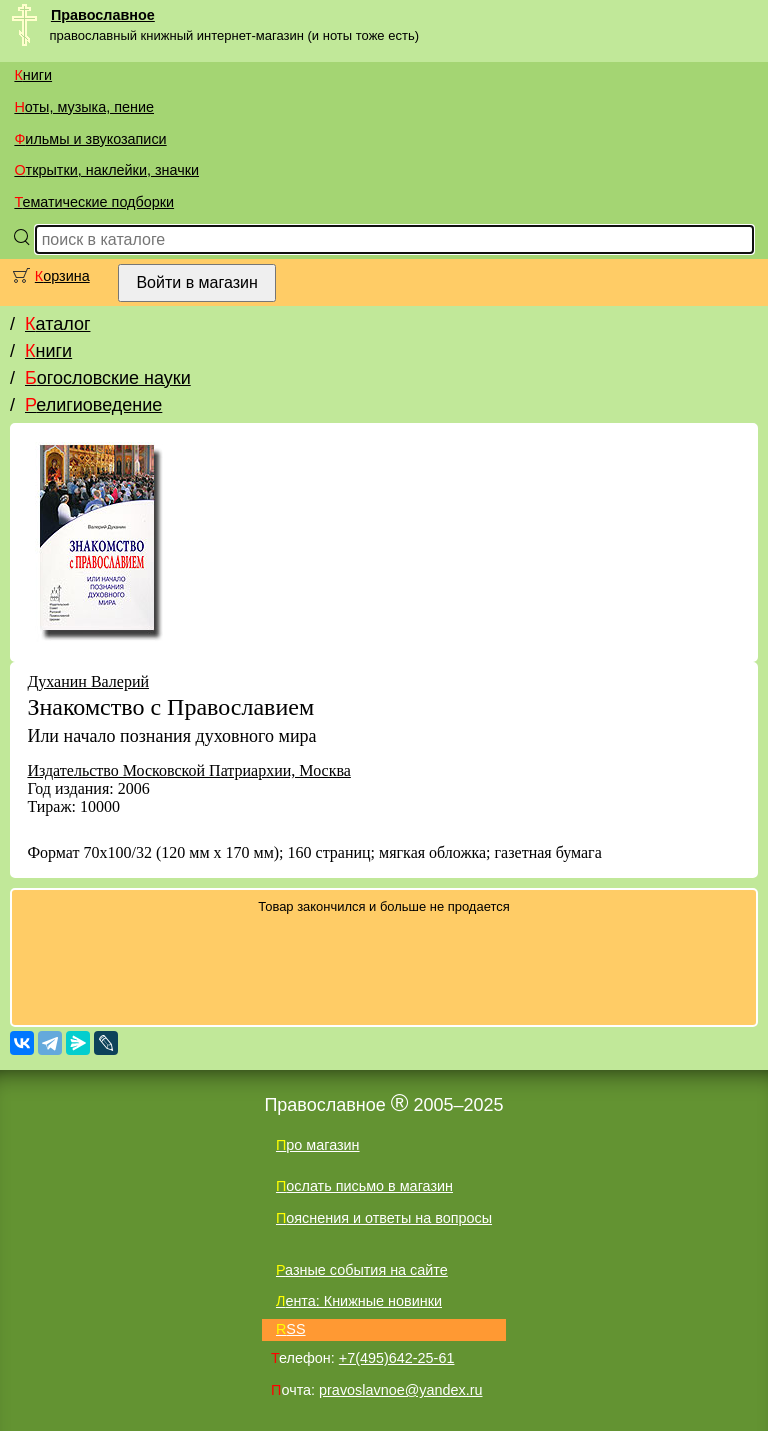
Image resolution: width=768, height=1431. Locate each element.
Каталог (57, 324)
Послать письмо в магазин (364, 1186)
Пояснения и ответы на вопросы (384, 1218)
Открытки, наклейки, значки (106, 170)
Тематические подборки (94, 202)
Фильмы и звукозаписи (90, 139)
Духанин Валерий (88, 681)
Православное (103, 15)
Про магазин (318, 1145)
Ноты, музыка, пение (84, 107)
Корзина (62, 276)
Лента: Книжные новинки (359, 1301)
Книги (33, 75)
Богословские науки (108, 378)
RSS (291, 1329)
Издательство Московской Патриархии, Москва (188, 770)
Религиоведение (93, 405)
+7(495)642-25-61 (397, 1358)
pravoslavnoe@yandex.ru (400, 1390)
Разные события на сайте (362, 1270)
